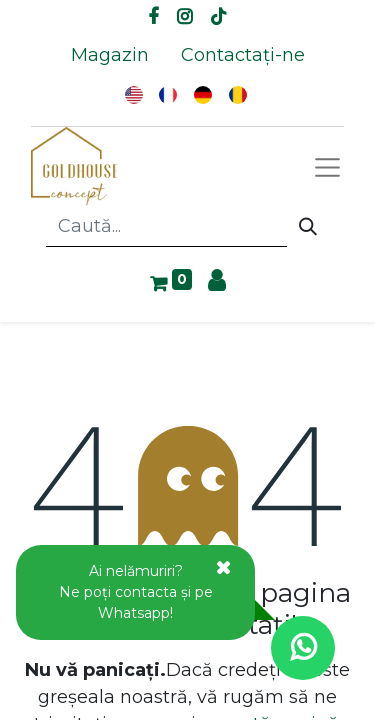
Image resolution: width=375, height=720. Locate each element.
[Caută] (308, 227)
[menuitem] (110, 55)
